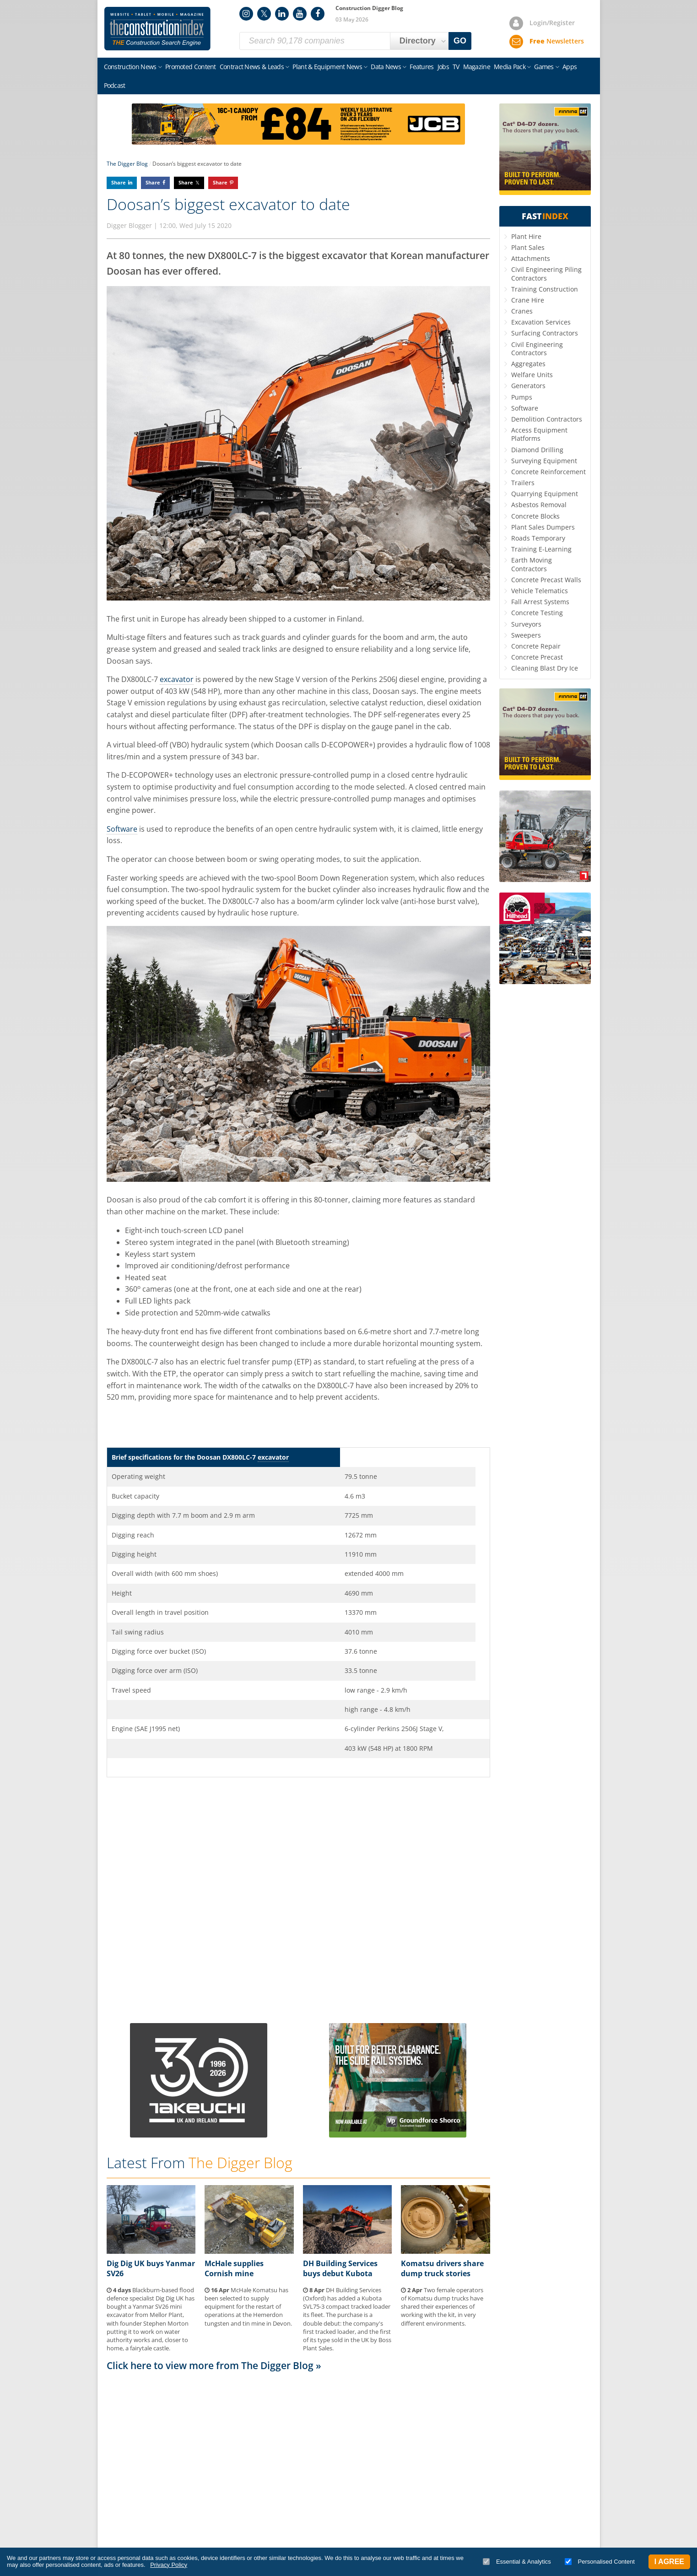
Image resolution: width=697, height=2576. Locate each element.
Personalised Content (600, 2561)
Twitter (264, 14)
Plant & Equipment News (327, 66)
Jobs (443, 66)
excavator (177, 679)
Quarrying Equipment (544, 493)
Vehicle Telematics (539, 590)
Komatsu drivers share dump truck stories (442, 2268)
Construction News (130, 66)
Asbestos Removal (539, 504)
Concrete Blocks (535, 516)
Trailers (523, 482)
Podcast (114, 85)
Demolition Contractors (546, 419)
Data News (386, 66)
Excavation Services (541, 322)
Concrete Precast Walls (546, 579)
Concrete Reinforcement (548, 471)
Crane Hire (527, 300)
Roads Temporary (538, 538)
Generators (528, 385)
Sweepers (526, 635)
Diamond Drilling (537, 449)
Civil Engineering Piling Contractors (546, 273)
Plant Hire (526, 236)
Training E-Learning (541, 549)
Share (118, 182)
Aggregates (528, 363)
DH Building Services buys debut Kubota (340, 2268)
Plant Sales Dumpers (543, 527)
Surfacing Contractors (544, 333)
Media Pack (509, 66)
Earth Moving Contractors (531, 564)
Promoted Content (190, 66)
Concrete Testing (537, 612)
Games (544, 66)
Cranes (522, 311)
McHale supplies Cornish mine (234, 2268)
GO (460, 40)
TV (456, 66)
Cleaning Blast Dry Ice (544, 668)
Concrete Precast (537, 657)
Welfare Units (532, 374)
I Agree (669, 2561)
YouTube (300, 14)
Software (122, 829)
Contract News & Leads (252, 66)
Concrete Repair (536, 646)
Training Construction (544, 289)
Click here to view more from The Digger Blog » (214, 2365)
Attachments (530, 258)
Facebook (317, 14)
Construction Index (157, 29)
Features (421, 66)
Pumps (521, 397)
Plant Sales (528, 247)
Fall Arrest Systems (540, 601)
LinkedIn (282, 14)
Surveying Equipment (544, 460)
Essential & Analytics (517, 2561)
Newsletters (557, 41)
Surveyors (526, 624)
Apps (569, 66)
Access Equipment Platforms (539, 434)
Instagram (246, 14)
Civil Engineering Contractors (537, 348)
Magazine (476, 66)
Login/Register (552, 22)
